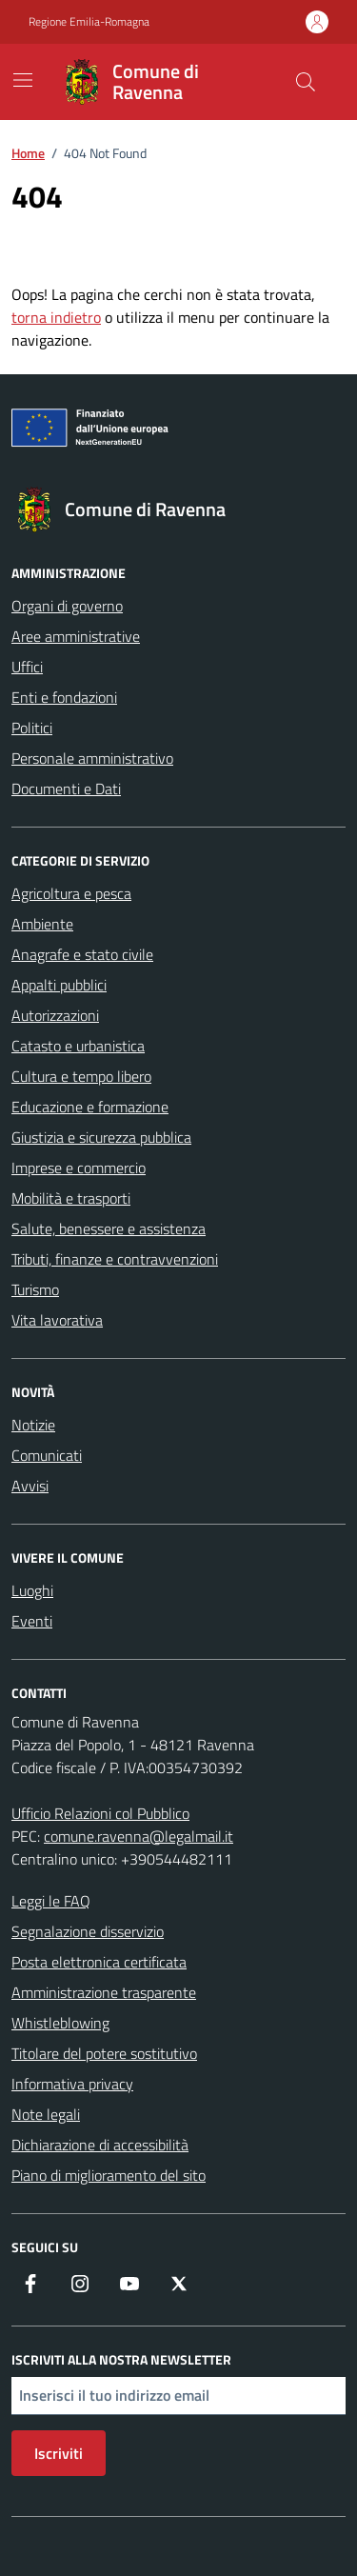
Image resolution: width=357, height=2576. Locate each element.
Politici (31, 727)
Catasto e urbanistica (78, 1045)
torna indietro (56, 317)
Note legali (45, 2114)
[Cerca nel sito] (305, 82)
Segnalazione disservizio (87, 1931)
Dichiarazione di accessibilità (99, 2144)
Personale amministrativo (92, 758)
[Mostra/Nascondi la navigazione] (22, 80)
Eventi (31, 1620)
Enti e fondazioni (64, 697)
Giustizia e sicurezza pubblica (101, 1137)
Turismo (35, 1289)
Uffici (27, 666)
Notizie (33, 1424)
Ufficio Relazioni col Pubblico (100, 1813)
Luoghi (32, 1590)
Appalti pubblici (59, 984)
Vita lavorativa (57, 1319)
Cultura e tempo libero (81, 1076)
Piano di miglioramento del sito (108, 2175)
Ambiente (42, 923)
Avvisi (30, 1485)
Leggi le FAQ (50, 1900)
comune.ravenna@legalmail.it (138, 1836)
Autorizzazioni (55, 1015)
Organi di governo (67, 605)
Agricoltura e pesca (71, 893)
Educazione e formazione (90, 1106)
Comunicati (46, 1455)
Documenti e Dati (66, 788)
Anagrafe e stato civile (82, 954)
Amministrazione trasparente (103, 1992)
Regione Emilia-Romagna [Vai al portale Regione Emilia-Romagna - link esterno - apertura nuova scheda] (89, 21)
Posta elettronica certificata (99, 1961)
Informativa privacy (72, 2083)
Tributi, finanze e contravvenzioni (114, 1259)
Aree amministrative (75, 636)
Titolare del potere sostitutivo (104, 2053)
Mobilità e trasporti (70, 1198)
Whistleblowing (60, 2022)
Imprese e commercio (78, 1167)
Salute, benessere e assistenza (108, 1228)
